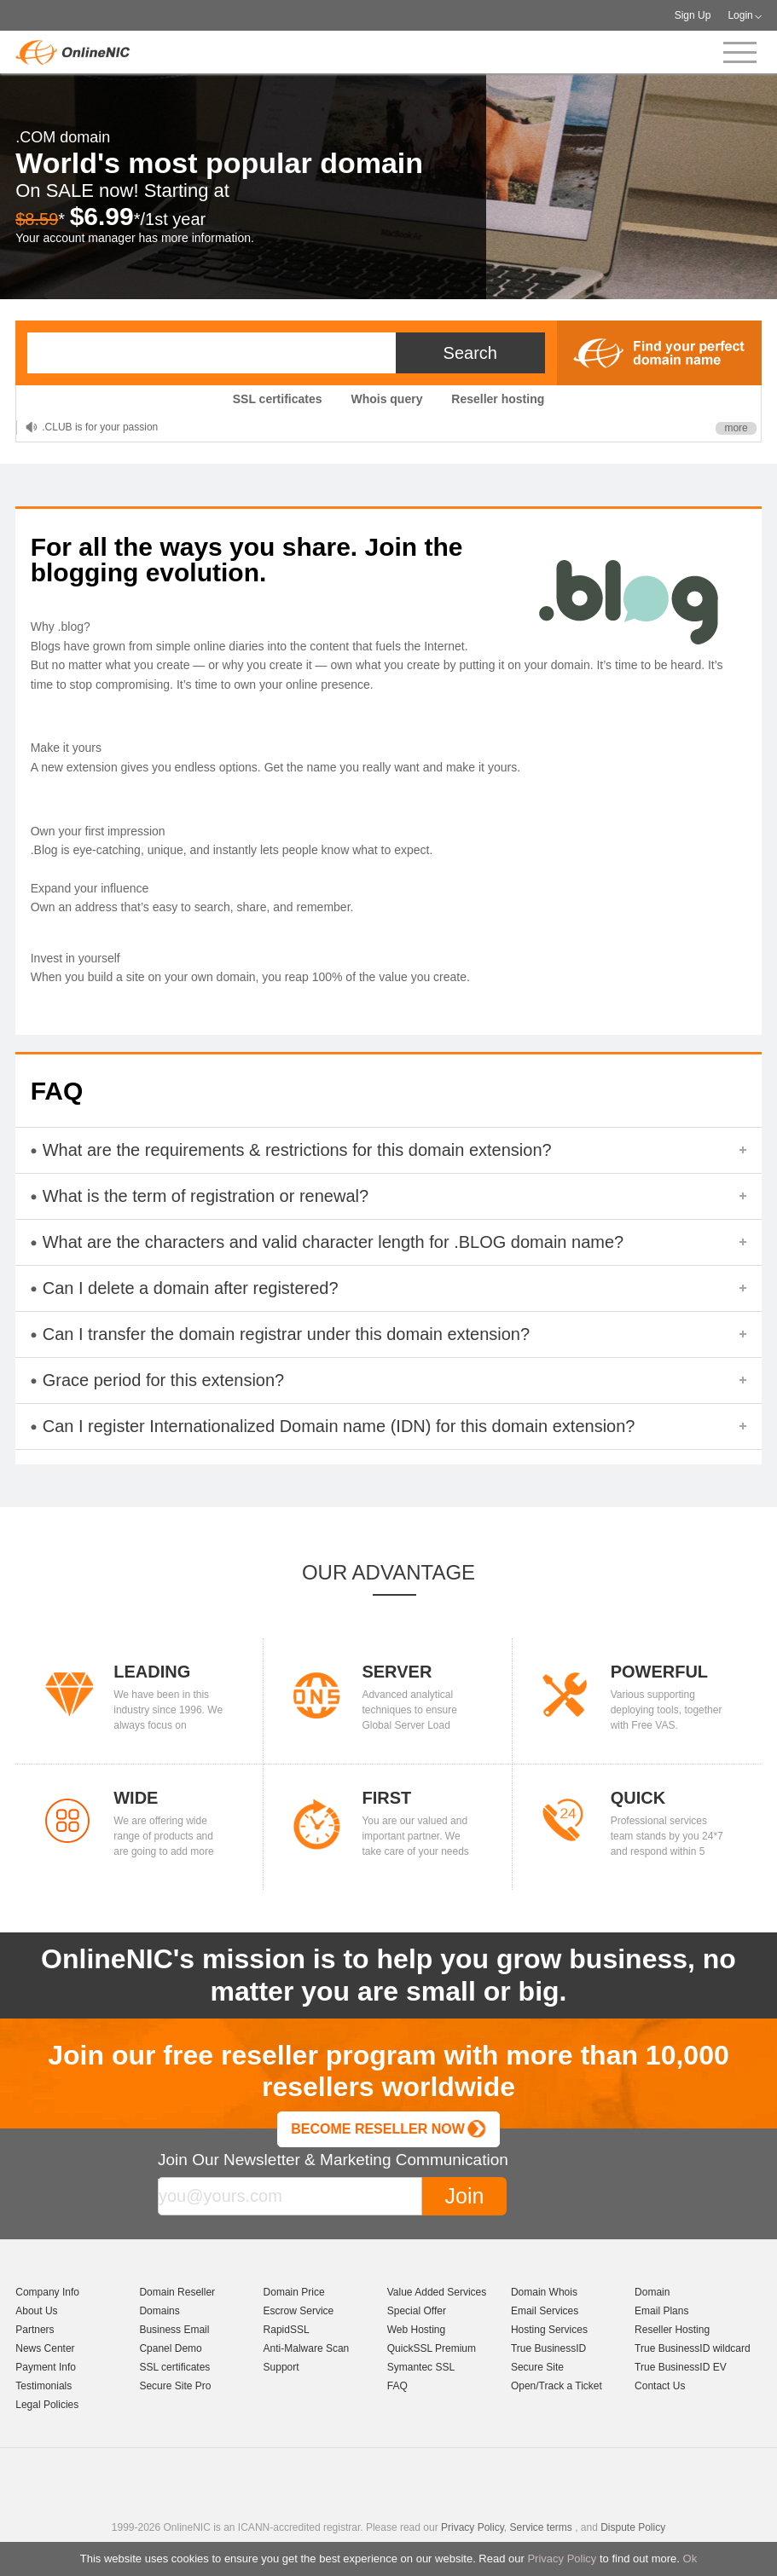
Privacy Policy (561, 2558)
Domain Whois (544, 2292)
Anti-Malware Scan (307, 2348)
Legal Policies (46, 2405)
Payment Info (45, 2367)
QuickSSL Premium (431, 2348)
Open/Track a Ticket (556, 2386)
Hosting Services (549, 2330)
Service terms (540, 2527)
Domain (652, 2292)
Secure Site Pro (175, 2386)
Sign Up (693, 15)
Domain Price (294, 2292)
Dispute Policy (632, 2527)
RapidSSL (287, 2330)
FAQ (397, 2386)
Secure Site (537, 2367)
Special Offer (416, 2311)
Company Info (47, 2292)
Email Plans (661, 2311)
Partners (34, 2330)
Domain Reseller (177, 2292)
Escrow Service (299, 2311)
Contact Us (660, 2386)
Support (281, 2367)
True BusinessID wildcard (693, 2348)
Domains (159, 2311)
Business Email (174, 2330)
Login (740, 15)
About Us (36, 2311)
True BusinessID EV (681, 2367)
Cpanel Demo (170, 2348)
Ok (690, 2558)
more (735, 428)
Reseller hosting (497, 399)
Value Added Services (437, 2292)
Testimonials (43, 2386)
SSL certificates (277, 399)
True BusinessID (548, 2348)
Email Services (544, 2311)
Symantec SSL (421, 2367)
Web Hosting (416, 2330)
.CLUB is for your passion (100, 427)
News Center (44, 2348)
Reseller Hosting (672, 2330)
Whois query (386, 399)
